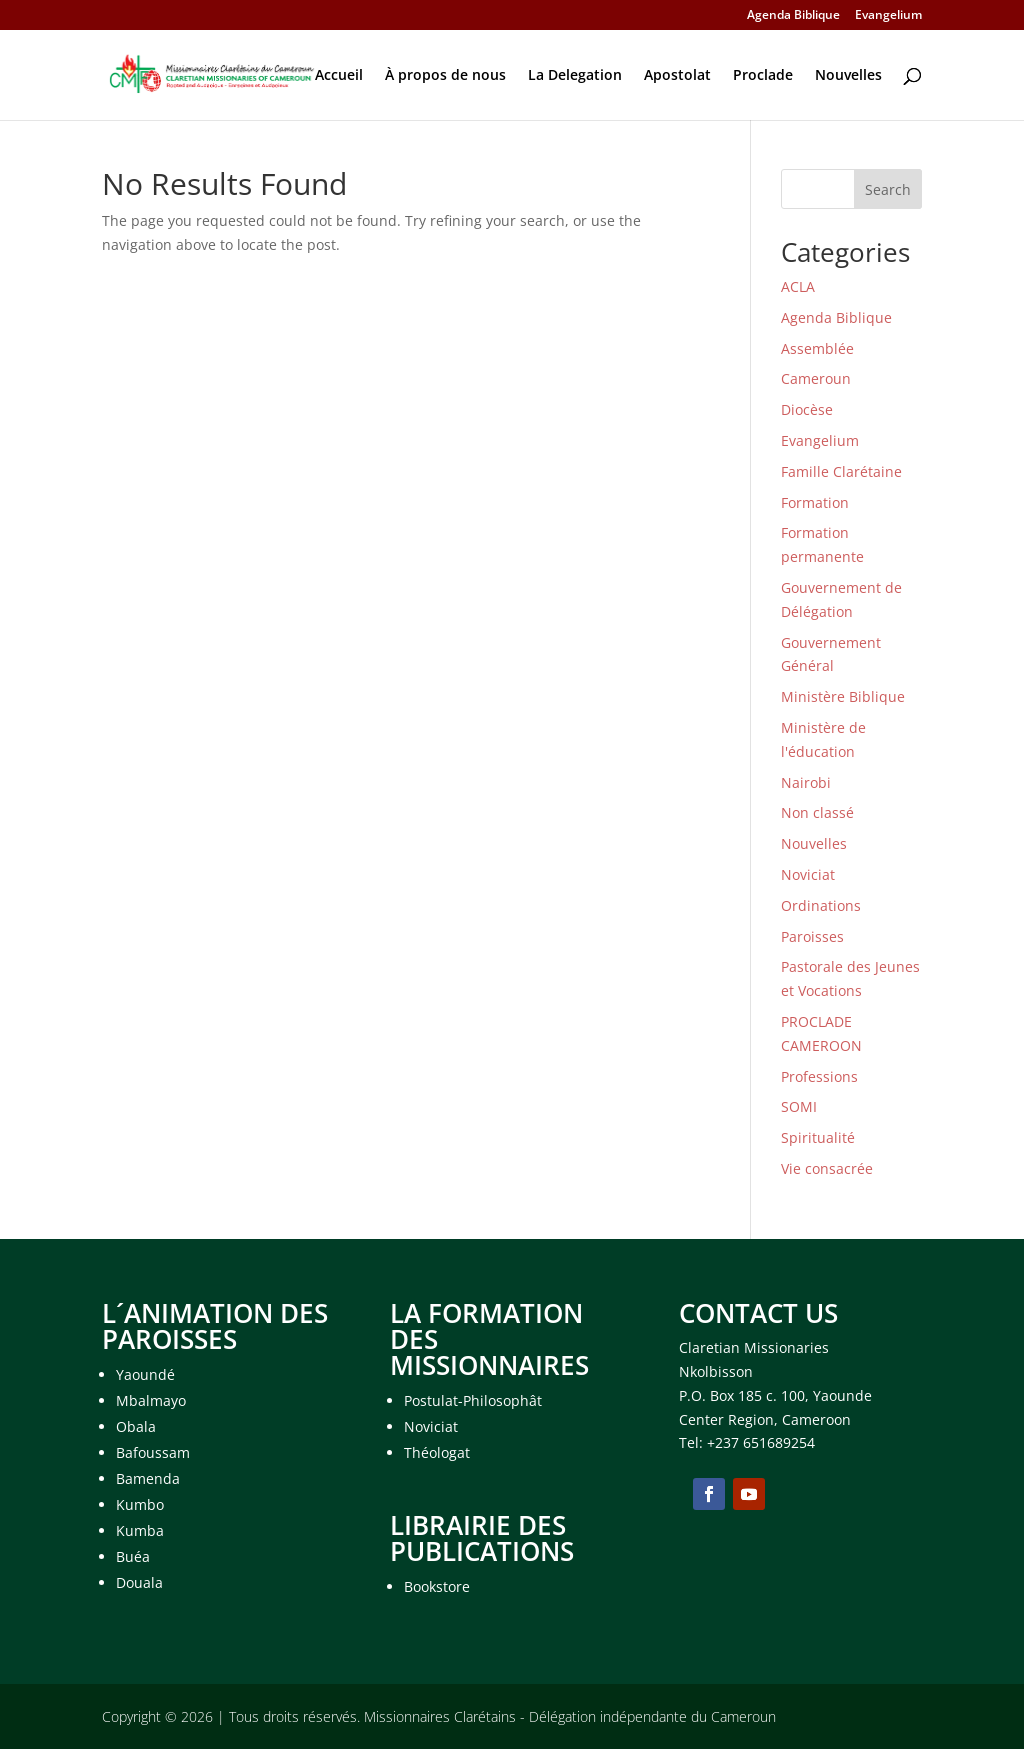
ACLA (798, 286)
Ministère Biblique (843, 696)
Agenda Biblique (793, 16)
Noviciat (808, 874)
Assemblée (817, 348)
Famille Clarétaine (841, 471)
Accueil (339, 76)
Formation (815, 502)
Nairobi (806, 782)
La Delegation (575, 76)
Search (888, 189)
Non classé (817, 812)
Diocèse (807, 409)
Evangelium (888, 16)
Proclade (763, 76)
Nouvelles (848, 76)
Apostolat (677, 76)
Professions (819, 1076)
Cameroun (816, 378)
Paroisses (812, 936)
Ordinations (821, 905)
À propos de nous (445, 76)
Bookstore (437, 1586)
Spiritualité (818, 1137)
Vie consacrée (827, 1168)
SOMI (799, 1106)
